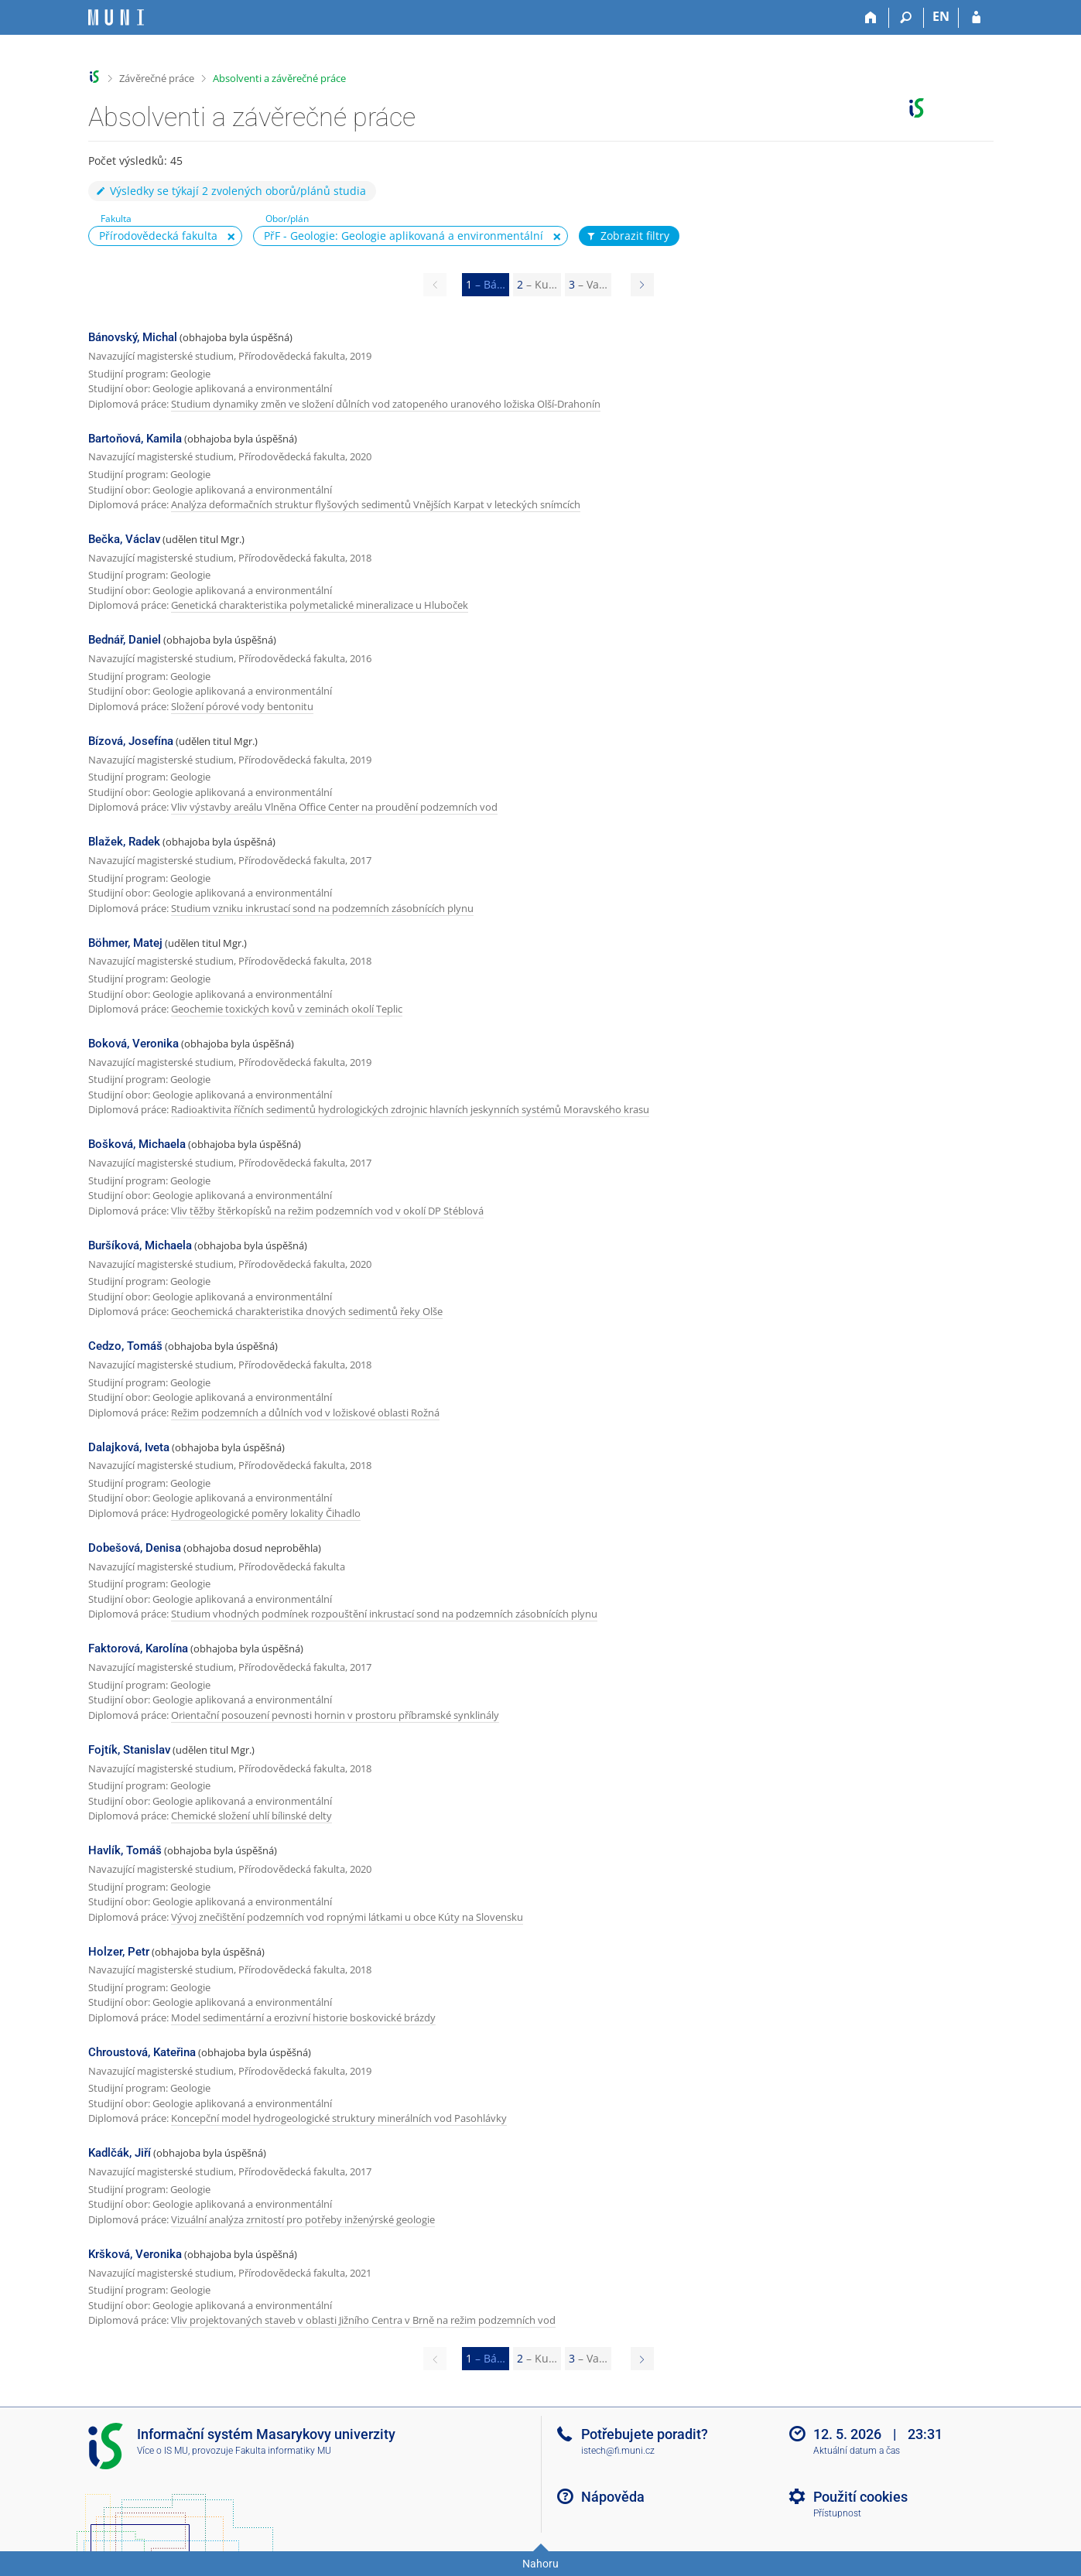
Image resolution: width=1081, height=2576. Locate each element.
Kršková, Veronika (135, 2254)
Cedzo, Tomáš (125, 1346)
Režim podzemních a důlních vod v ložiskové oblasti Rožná (305, 1413)
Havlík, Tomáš (125, 1850)
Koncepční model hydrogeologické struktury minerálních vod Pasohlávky (339, 2118)
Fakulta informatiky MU (283, 2450)
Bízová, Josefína (130, 741)
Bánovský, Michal (132, 337)
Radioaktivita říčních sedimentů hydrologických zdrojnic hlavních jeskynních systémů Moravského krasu (410, 1109)
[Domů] (871, 18)
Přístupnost (837, 2513)
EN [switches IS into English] (940, 16)
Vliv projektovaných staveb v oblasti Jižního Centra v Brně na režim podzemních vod (363, 2320)
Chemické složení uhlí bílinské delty (251, 1816)
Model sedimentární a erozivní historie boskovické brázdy (303, 2017)
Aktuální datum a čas (856, 2450)
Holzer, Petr (118, 1952)
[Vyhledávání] (906, 18)
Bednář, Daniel (124, 640)
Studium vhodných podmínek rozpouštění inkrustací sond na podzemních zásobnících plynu (384, 1614)
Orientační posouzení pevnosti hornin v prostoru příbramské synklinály (335, 1715)
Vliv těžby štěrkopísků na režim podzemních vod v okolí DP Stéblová (327, 1211)
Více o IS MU (162, 2450)
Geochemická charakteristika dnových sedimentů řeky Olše (307, 1311)
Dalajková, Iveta (128, 1447)
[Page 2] (642, 284)
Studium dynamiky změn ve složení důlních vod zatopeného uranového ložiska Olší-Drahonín (385, 404)
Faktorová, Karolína (138, 1648)
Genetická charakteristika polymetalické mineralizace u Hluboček (319, 605)
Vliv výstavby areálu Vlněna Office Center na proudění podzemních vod (334, 807)
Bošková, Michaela (137, 1144)
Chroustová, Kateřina (142, 2052)
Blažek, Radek (124, 842)
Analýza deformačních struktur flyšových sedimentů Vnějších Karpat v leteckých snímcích (375, 504)
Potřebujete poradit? (644, 2434)
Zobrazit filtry (627, 236)
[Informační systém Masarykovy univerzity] (116, 17)
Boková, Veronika (133, 1044)
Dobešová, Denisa (134, 1548)
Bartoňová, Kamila (135, 439)
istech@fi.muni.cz (618, 2450)
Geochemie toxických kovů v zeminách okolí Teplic (286, 1009)
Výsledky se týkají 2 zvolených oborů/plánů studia (230, 190)
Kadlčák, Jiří (119, 2153)
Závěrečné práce (156, 78)
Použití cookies (860, 2497)
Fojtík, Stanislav (129, 1750)
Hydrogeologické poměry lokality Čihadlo (266, 1513)
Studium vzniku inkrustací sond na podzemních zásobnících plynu (322, 908)
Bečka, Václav (124, 539)
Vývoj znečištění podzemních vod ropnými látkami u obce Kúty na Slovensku (347, 1917)
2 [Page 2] (537, 284)
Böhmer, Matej (125, 943)
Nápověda (613, 2497)
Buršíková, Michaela (140, 1245)
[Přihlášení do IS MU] (976, 18)
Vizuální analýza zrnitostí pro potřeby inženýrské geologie (303, 2219)
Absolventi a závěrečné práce (279, 78)
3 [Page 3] (588, 284)
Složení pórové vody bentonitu (242, 706)
